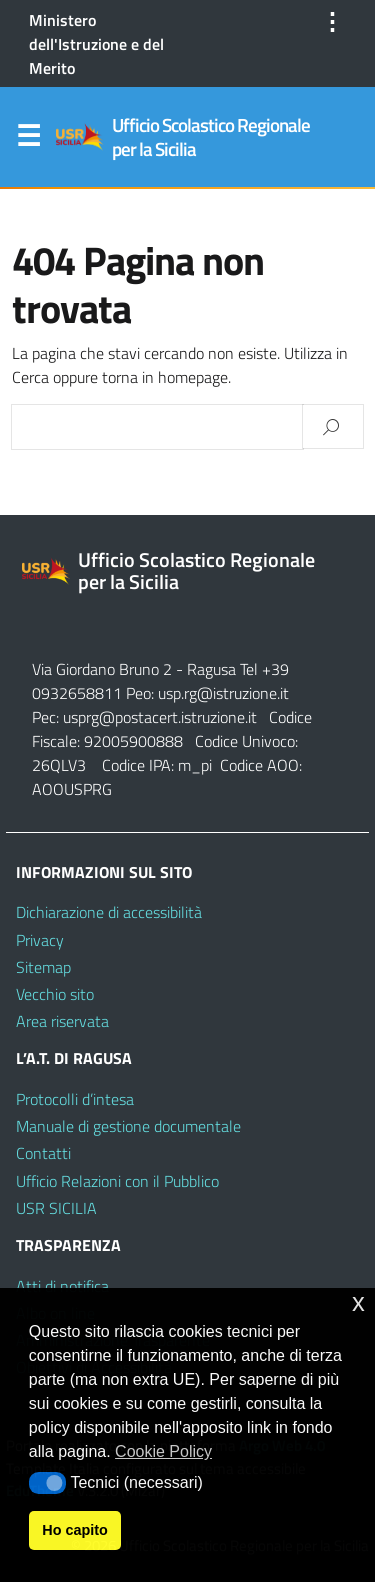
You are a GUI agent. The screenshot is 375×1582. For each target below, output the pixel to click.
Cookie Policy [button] (163, 1451)
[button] (47, 1483)
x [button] (358, 1302)
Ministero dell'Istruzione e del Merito (96, 44)
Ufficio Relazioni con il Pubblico (117, 1181)
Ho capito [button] (75, 1530)
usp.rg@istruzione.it (223, 693)
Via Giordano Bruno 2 (102, 669)
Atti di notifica (62, 1286)
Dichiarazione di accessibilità (109, 912)
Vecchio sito (55, 994)
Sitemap (43, 967)
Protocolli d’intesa (75, 1099)
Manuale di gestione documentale (128, 1126)
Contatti (43, 1153)
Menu (28, 140)
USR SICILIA (56, 1208)
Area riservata (62, 1021)
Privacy (40, 940)
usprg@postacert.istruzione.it (160, 717)
